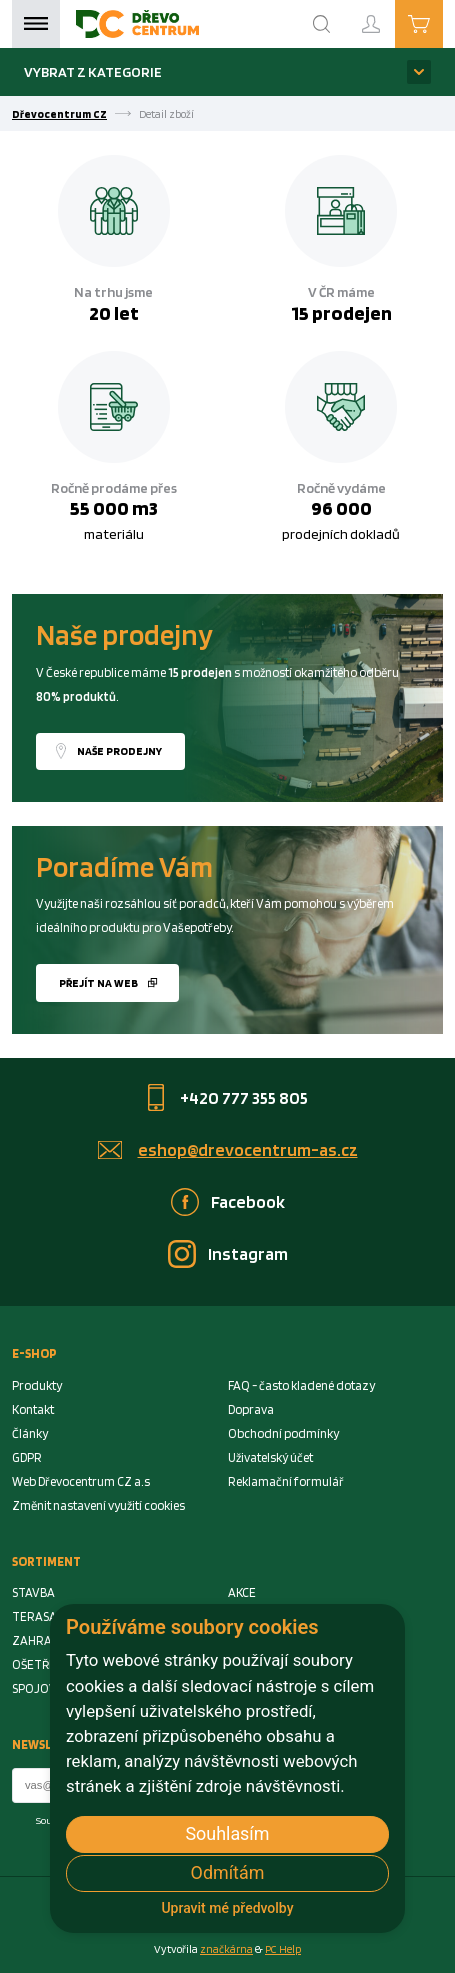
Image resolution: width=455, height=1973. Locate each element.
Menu (36, 24)
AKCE (242, 1592)
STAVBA (33, 1592)
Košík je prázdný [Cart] (442, 23)
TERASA (34, 1616)
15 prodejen (341, 313)
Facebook (248, 1201)
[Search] (322, 24)
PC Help (283, 1949)
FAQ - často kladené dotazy (301, 1385)
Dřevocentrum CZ (59, 114)
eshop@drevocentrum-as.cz (248, 1149)
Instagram (248, 1253)
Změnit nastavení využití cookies (98, 1505)
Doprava (251, 1409)
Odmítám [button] (228, 1872)
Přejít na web (98, 983)
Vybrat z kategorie (93, 71)
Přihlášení (387, 15)
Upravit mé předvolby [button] (227, 1908)
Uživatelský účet (270, 1457)
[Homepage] (137, 24)
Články (30, 1433)
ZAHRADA (39, 1640)
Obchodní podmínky (283, 1433)
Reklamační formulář (286, 1481)
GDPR (27, 1457)
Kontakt (33, 1409)
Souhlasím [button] (227, 1833)
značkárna (226, 1949)
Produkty (37, 1385)
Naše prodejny (119, 751)
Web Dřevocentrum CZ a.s (81, 1481)
